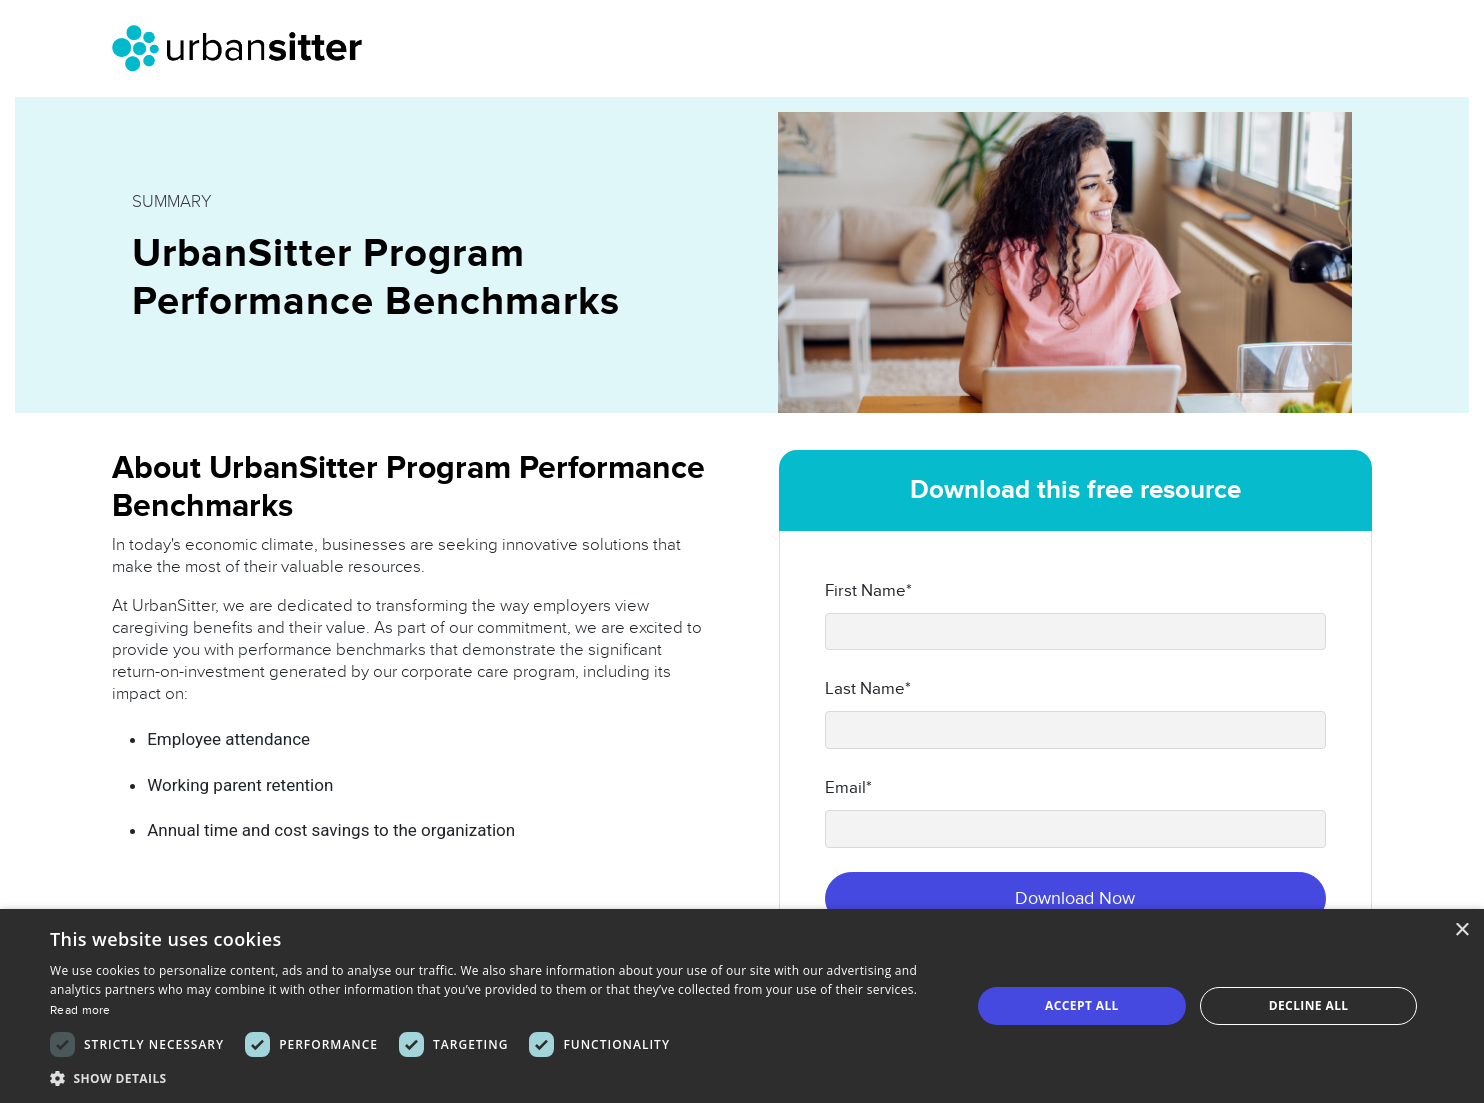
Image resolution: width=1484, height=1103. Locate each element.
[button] (496, 1078)
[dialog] (742, 1006)
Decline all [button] (1309, 1005)
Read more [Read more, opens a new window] (80, 1010)
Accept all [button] (1082, 1005)
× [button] (1461, 930)
